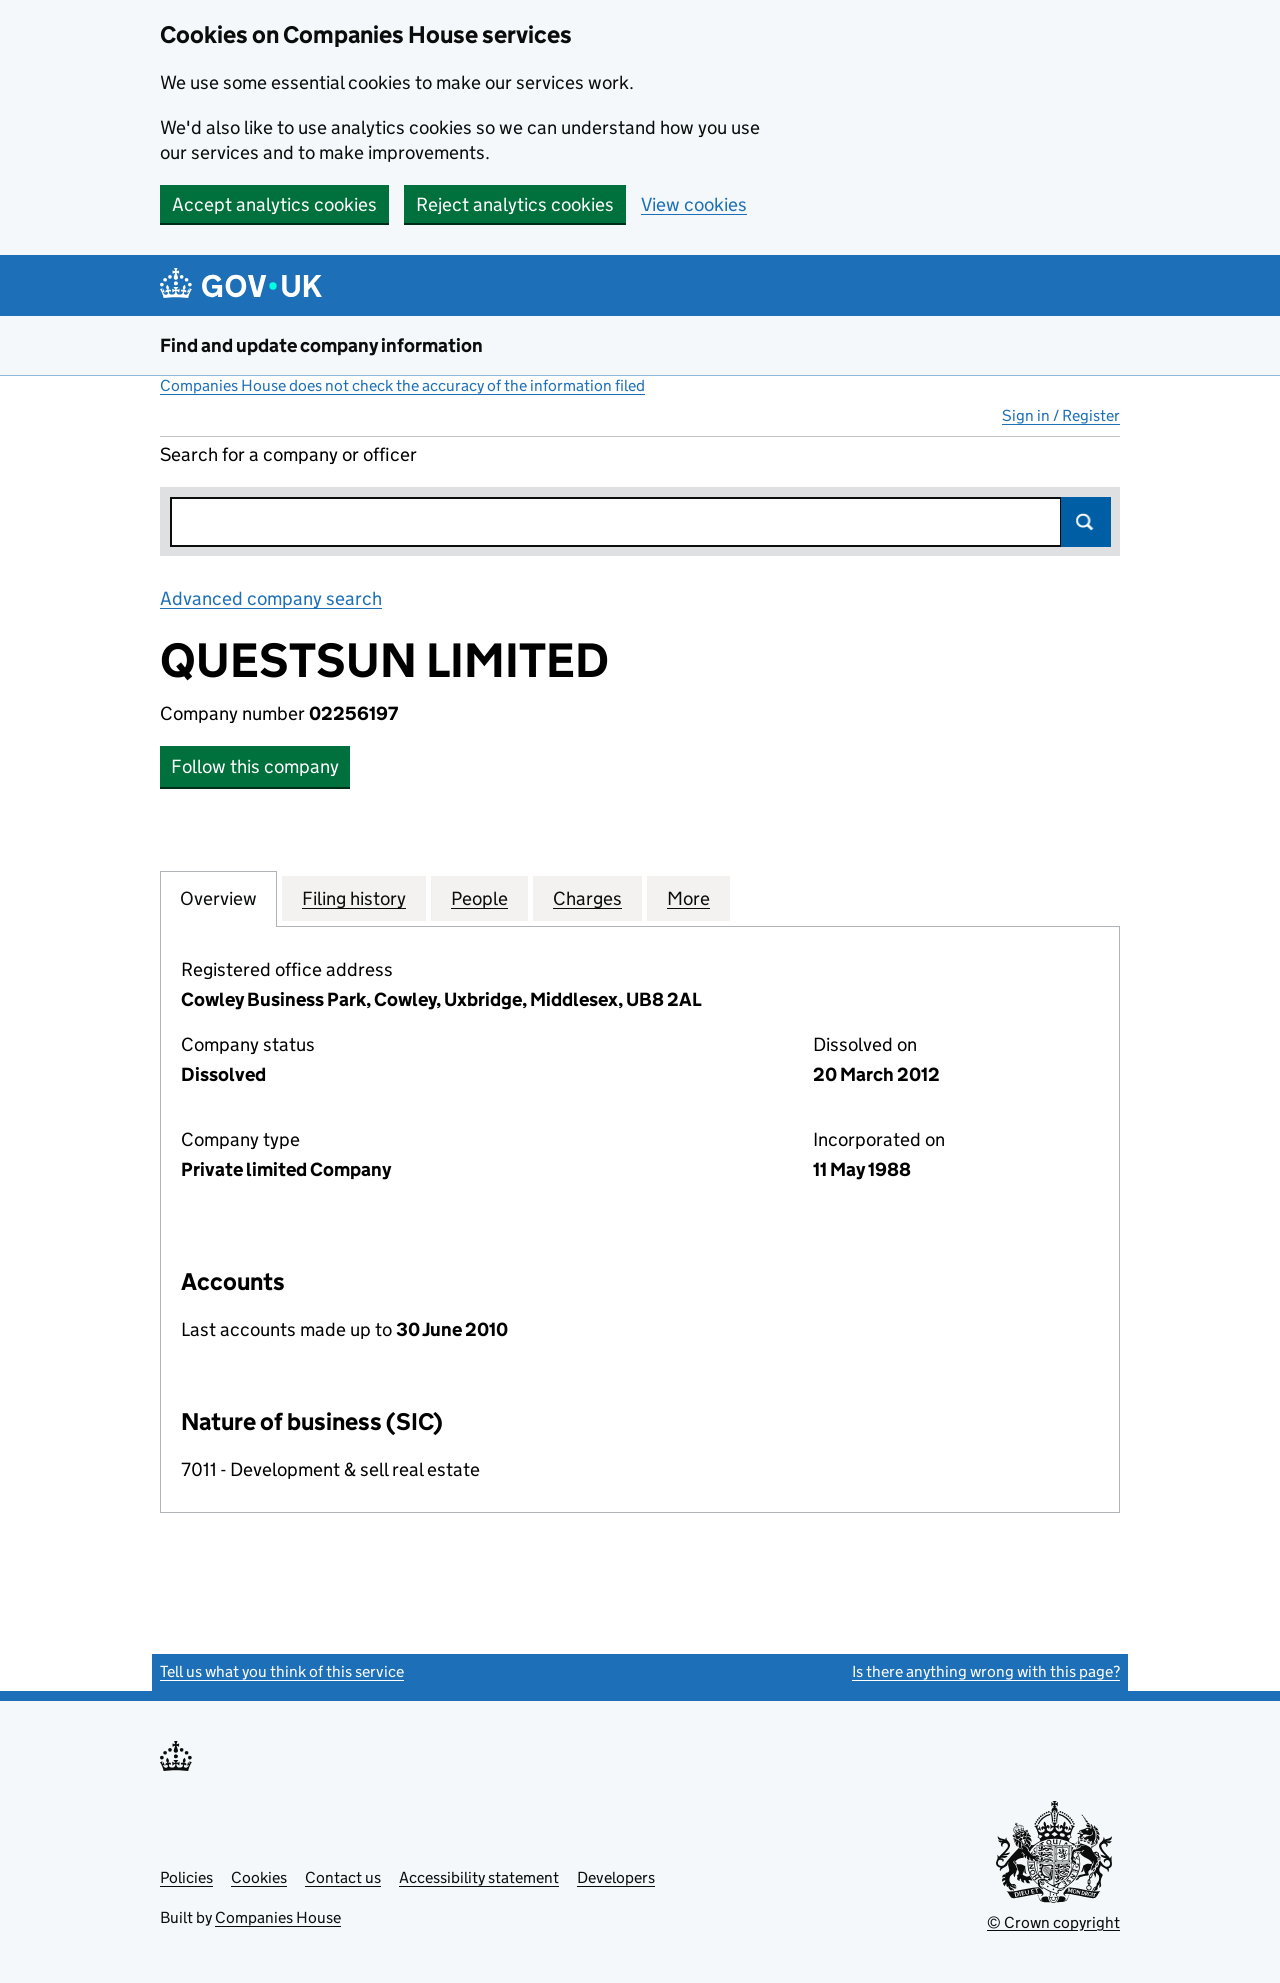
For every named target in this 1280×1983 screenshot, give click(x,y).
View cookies (694, 204)
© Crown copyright (1053, 1922)
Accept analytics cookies (274, 204)
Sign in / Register (1061, 415)
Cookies (259, 1877)
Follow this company (255, 766)
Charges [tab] (587, 898)
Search (1086, 522)
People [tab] (479, 898)
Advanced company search (271, 598)
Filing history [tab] (354, 898)
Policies (186, 1877)
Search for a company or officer (288, 454)
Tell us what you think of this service (282, 1671)
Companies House (278, 1917)
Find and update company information (321, 345)
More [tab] (688, 898)
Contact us (343, 1877)
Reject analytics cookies (515, 204)
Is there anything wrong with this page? (986, 1671)
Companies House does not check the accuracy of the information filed (402, 385)
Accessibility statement (479, 1877)
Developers (616, 1877)
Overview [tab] (218, 898)
